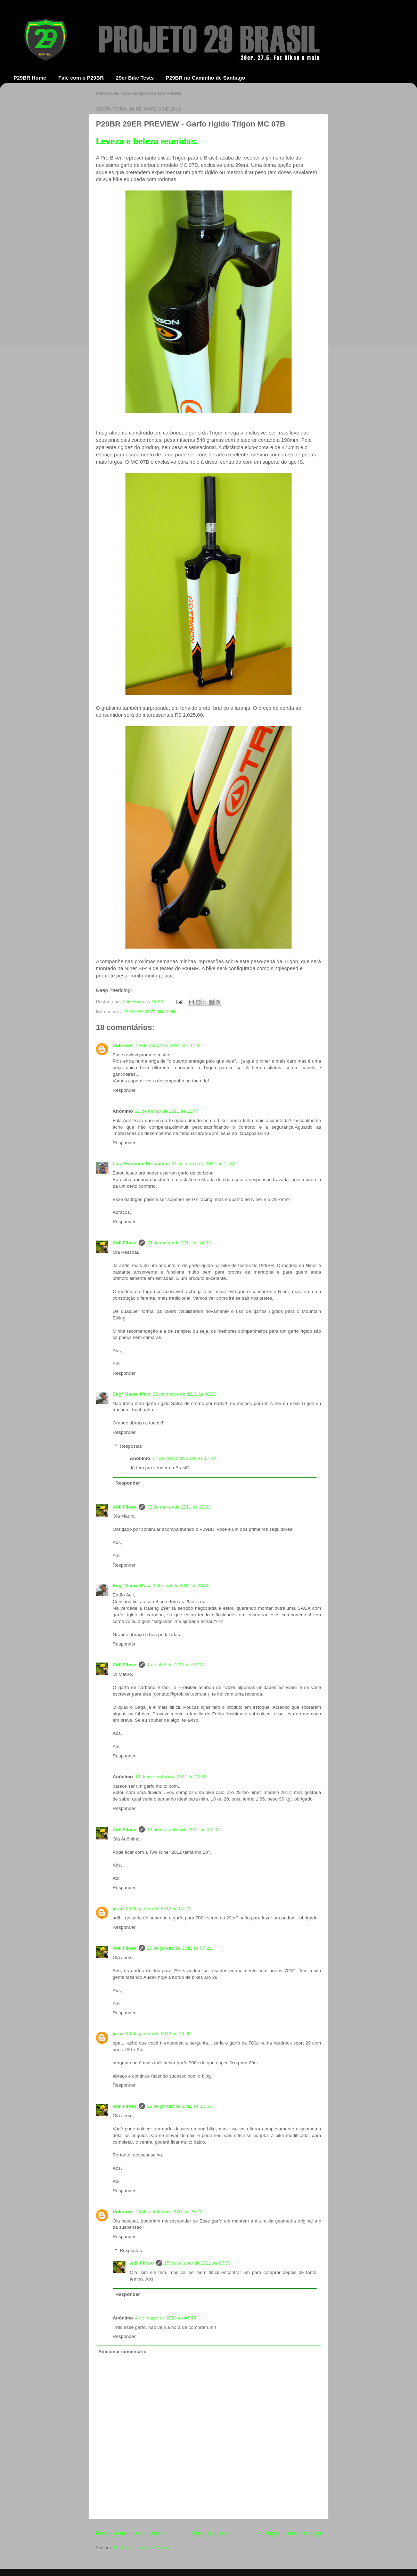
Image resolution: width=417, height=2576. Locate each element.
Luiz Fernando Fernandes (141, 1163)
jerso (118, 1908)
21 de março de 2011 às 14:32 (203, 1163)
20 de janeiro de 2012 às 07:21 (158, 1908)
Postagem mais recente (130, 2533)
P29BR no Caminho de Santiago (205, 78)
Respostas (131, 1446)
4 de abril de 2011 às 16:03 (175, 1664)
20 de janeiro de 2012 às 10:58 (179, 2106)
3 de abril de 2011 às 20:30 (181, 1585)
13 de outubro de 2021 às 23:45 (169, 2211)
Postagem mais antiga (288, 2533)
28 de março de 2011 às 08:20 (184, 1394)
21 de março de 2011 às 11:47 (167, 1111)
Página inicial (210, 2533)
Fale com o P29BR (81, 78)
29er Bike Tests (135, 78)
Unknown (123, 1045)
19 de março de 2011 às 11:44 (167, 1045)
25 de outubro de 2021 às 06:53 (197, 2263)
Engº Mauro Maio (131, 1394)
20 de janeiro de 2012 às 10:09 (158, 2033)
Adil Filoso (133, 1001)
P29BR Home (30, 78)
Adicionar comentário (122, 2351)
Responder (124, 1090)
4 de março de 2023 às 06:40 (165, 2318)
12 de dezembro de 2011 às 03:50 (171, 1776)
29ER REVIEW (139, 1011)
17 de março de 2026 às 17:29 (184, 1458)
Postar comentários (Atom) (142, 2547)
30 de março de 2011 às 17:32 (179, 1507)
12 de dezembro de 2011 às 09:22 (183, 1829)
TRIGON (166, 1011)
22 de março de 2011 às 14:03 (179, 1242)
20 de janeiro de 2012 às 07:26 (179, 1948)
